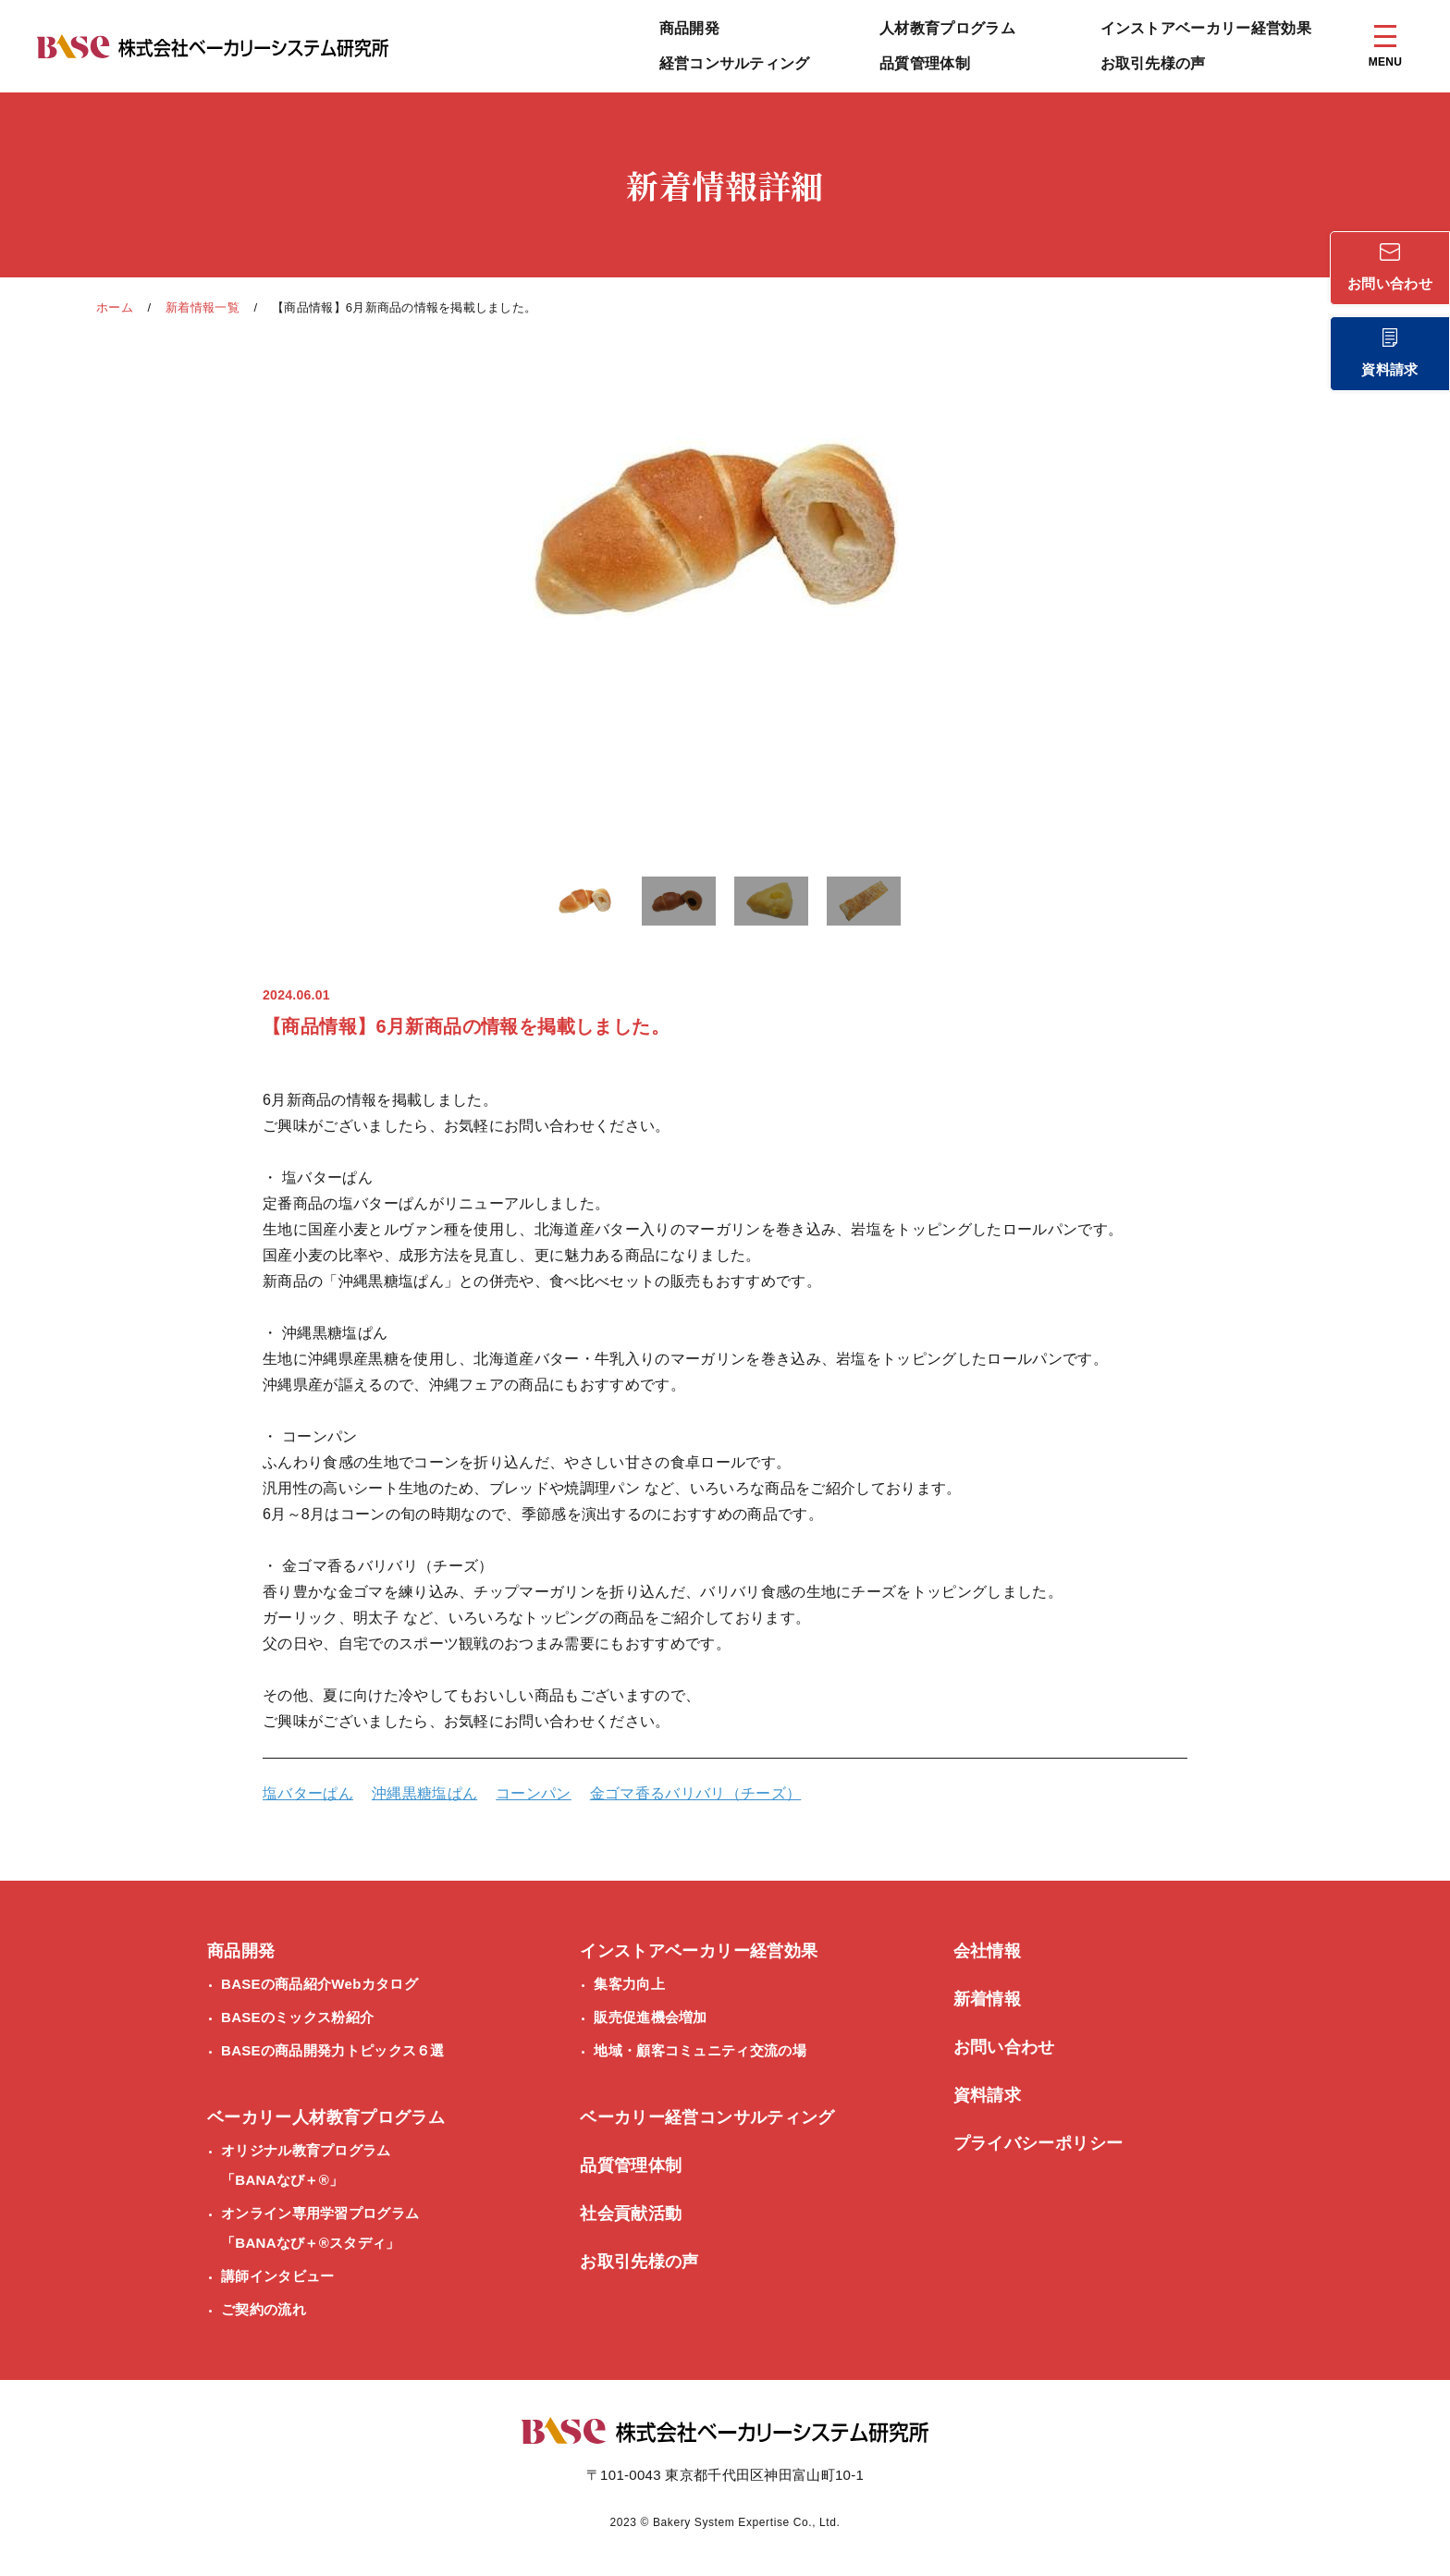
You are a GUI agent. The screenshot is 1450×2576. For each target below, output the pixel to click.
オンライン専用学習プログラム (320, 2231)
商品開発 (689, 28)
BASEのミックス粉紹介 (297, 2017)
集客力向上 (629, 1984)
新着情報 (987, 1999)
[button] (586, 904)
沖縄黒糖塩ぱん (424, 1793)
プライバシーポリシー (1038, 2143)
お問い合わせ (1004, 2047)
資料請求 (987, 2095)
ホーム (114, 307)
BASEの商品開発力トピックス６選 (333, 2050)
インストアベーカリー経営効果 (1205, 28)
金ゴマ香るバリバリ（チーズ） (695, 1793)
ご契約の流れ (263, 2309)
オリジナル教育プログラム (306, 2168)
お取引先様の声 (1153, 63)
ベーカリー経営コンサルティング (707, 2117)
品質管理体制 (924, 63)
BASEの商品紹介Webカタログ (319, 1984)
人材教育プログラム (947, 28)
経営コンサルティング (734, 63)
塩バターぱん (308, 1793)
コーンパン (533, 1793)
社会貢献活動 (631, 2213)
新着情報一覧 (203, 307)
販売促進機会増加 (650, 2017)
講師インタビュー (277, 2276)
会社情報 (987, 1951)
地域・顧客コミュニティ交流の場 (700, 2050)
